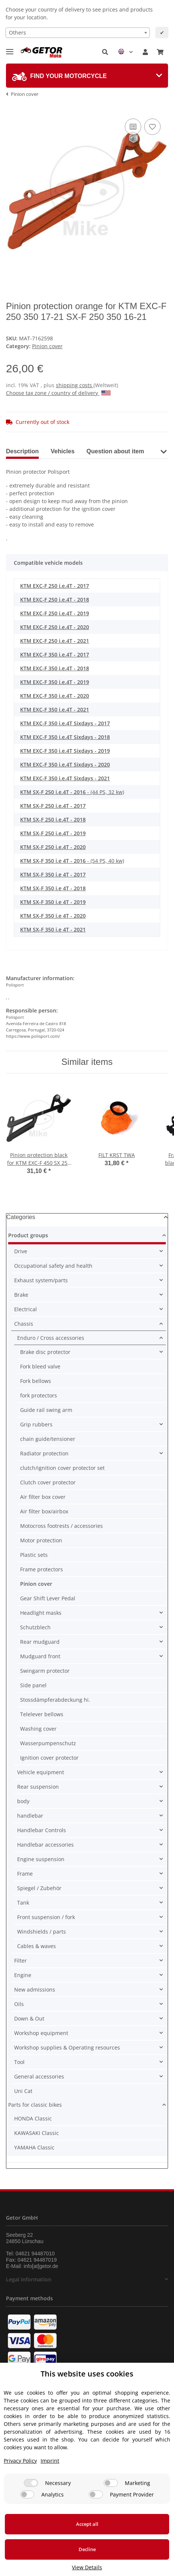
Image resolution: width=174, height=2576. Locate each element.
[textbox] (77, 33)
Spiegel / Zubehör (39, 1888)
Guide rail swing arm (46, 1409)
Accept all (87, 2524)
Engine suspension (40, 1859)
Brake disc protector (45, 1351)
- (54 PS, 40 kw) (72, 860)
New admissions (34, 1989)
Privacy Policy (20, 2460)
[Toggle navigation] (9, 48)
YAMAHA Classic (34, 2147)
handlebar (30, 1815)
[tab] (87, 75)
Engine (22, 1975)
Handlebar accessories (45, 1844)
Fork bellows (35, 1380)
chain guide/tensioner (47, 1438)
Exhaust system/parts (41, 1280)
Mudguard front (40, 1656)
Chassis (23, 1323)
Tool (19, 2061)
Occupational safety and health (53, 1265)
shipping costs (75, 385)
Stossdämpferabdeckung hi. (55, 1699)
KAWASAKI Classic (36, 2132)
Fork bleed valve (40, 1366)
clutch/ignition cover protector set (62, 1467)
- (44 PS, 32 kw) (72, 792)
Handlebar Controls (41, 1830)
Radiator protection (44, 1453)
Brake (21, 1294)
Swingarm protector (45, 1670)
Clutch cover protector (48, 1482)
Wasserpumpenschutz (48, 1743)
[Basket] (160, 52)
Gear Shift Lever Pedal (47, 1598)
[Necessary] (31, 2483)
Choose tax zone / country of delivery (58, 392)
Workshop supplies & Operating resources (67, 2047)
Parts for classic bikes (35, 2104)
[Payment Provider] (96, 2494)
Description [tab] (22, 451)
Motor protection (41, 1540)
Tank (23, 1902)
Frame (25, 1873)
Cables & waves (36, 1946)
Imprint (50, 2460)
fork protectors (38, 1395)
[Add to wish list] (152, 127)
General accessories (39, 2076)
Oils (19, 2004)
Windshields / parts (41, 1931)
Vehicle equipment (40, 1772)
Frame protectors (41, 1569)
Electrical (25, 1309)
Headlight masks (40, 1612)
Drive (20, 1251)
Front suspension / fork (46, 1917)
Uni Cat (23, 2090)
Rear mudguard (40, 1641)
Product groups (28, 1235)
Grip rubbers (36, 1424)
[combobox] (78, 32)
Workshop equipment (41, 2033)
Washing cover (38, 1728)
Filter (20, 1960)
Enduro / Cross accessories (50, 1337)
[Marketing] (111, 2483)
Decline (87, 2549)
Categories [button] (20, 1217)
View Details (87, 2567)
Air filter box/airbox (44, 1511)
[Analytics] (27, 2494)
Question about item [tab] (115, 451)
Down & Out (29, 2018)
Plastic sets (34, 1554)
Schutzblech (35, 1627)
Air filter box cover (43, 1496)
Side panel (33, 1685)
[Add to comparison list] (133, 127)
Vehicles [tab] (63, 451)
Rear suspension (38, 1786)
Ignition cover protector (49, 1757)
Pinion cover (47, 346)
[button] (105, 52)
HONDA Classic (33, 2118)
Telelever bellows (41, 1714)
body (23, 1801)
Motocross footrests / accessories (61, 1525)
